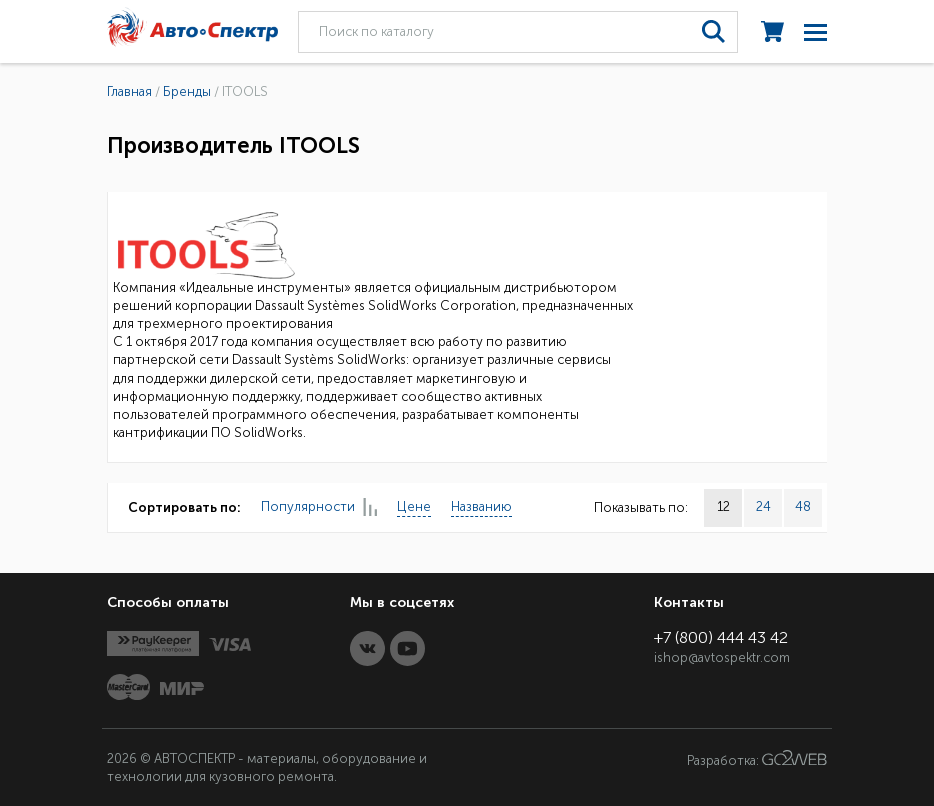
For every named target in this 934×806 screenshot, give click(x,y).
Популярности (319, 507)
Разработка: (757, 759)
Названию (481, 506)
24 (763, 506)
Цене (414, 506)
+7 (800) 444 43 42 (721, 637)
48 (803, 506)
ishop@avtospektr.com (722, 657)
